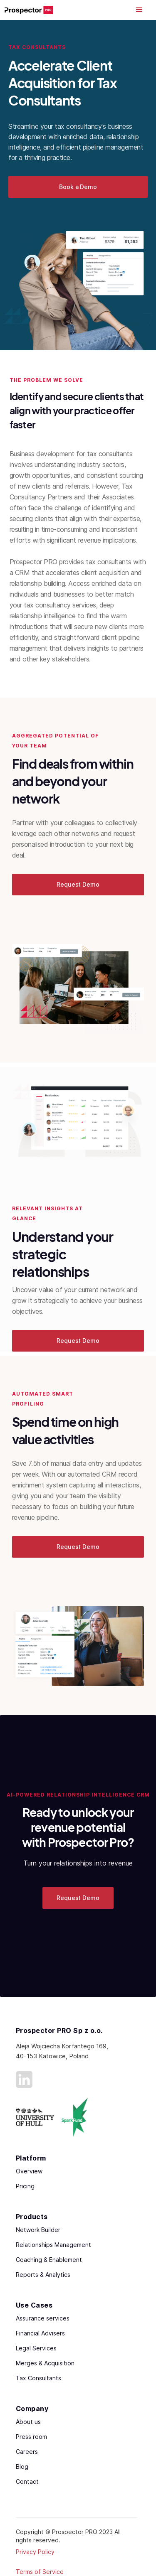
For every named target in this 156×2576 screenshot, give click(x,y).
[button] (139, 10)
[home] (29, 10)
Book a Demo (78, 186)
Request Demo (78, 884)
